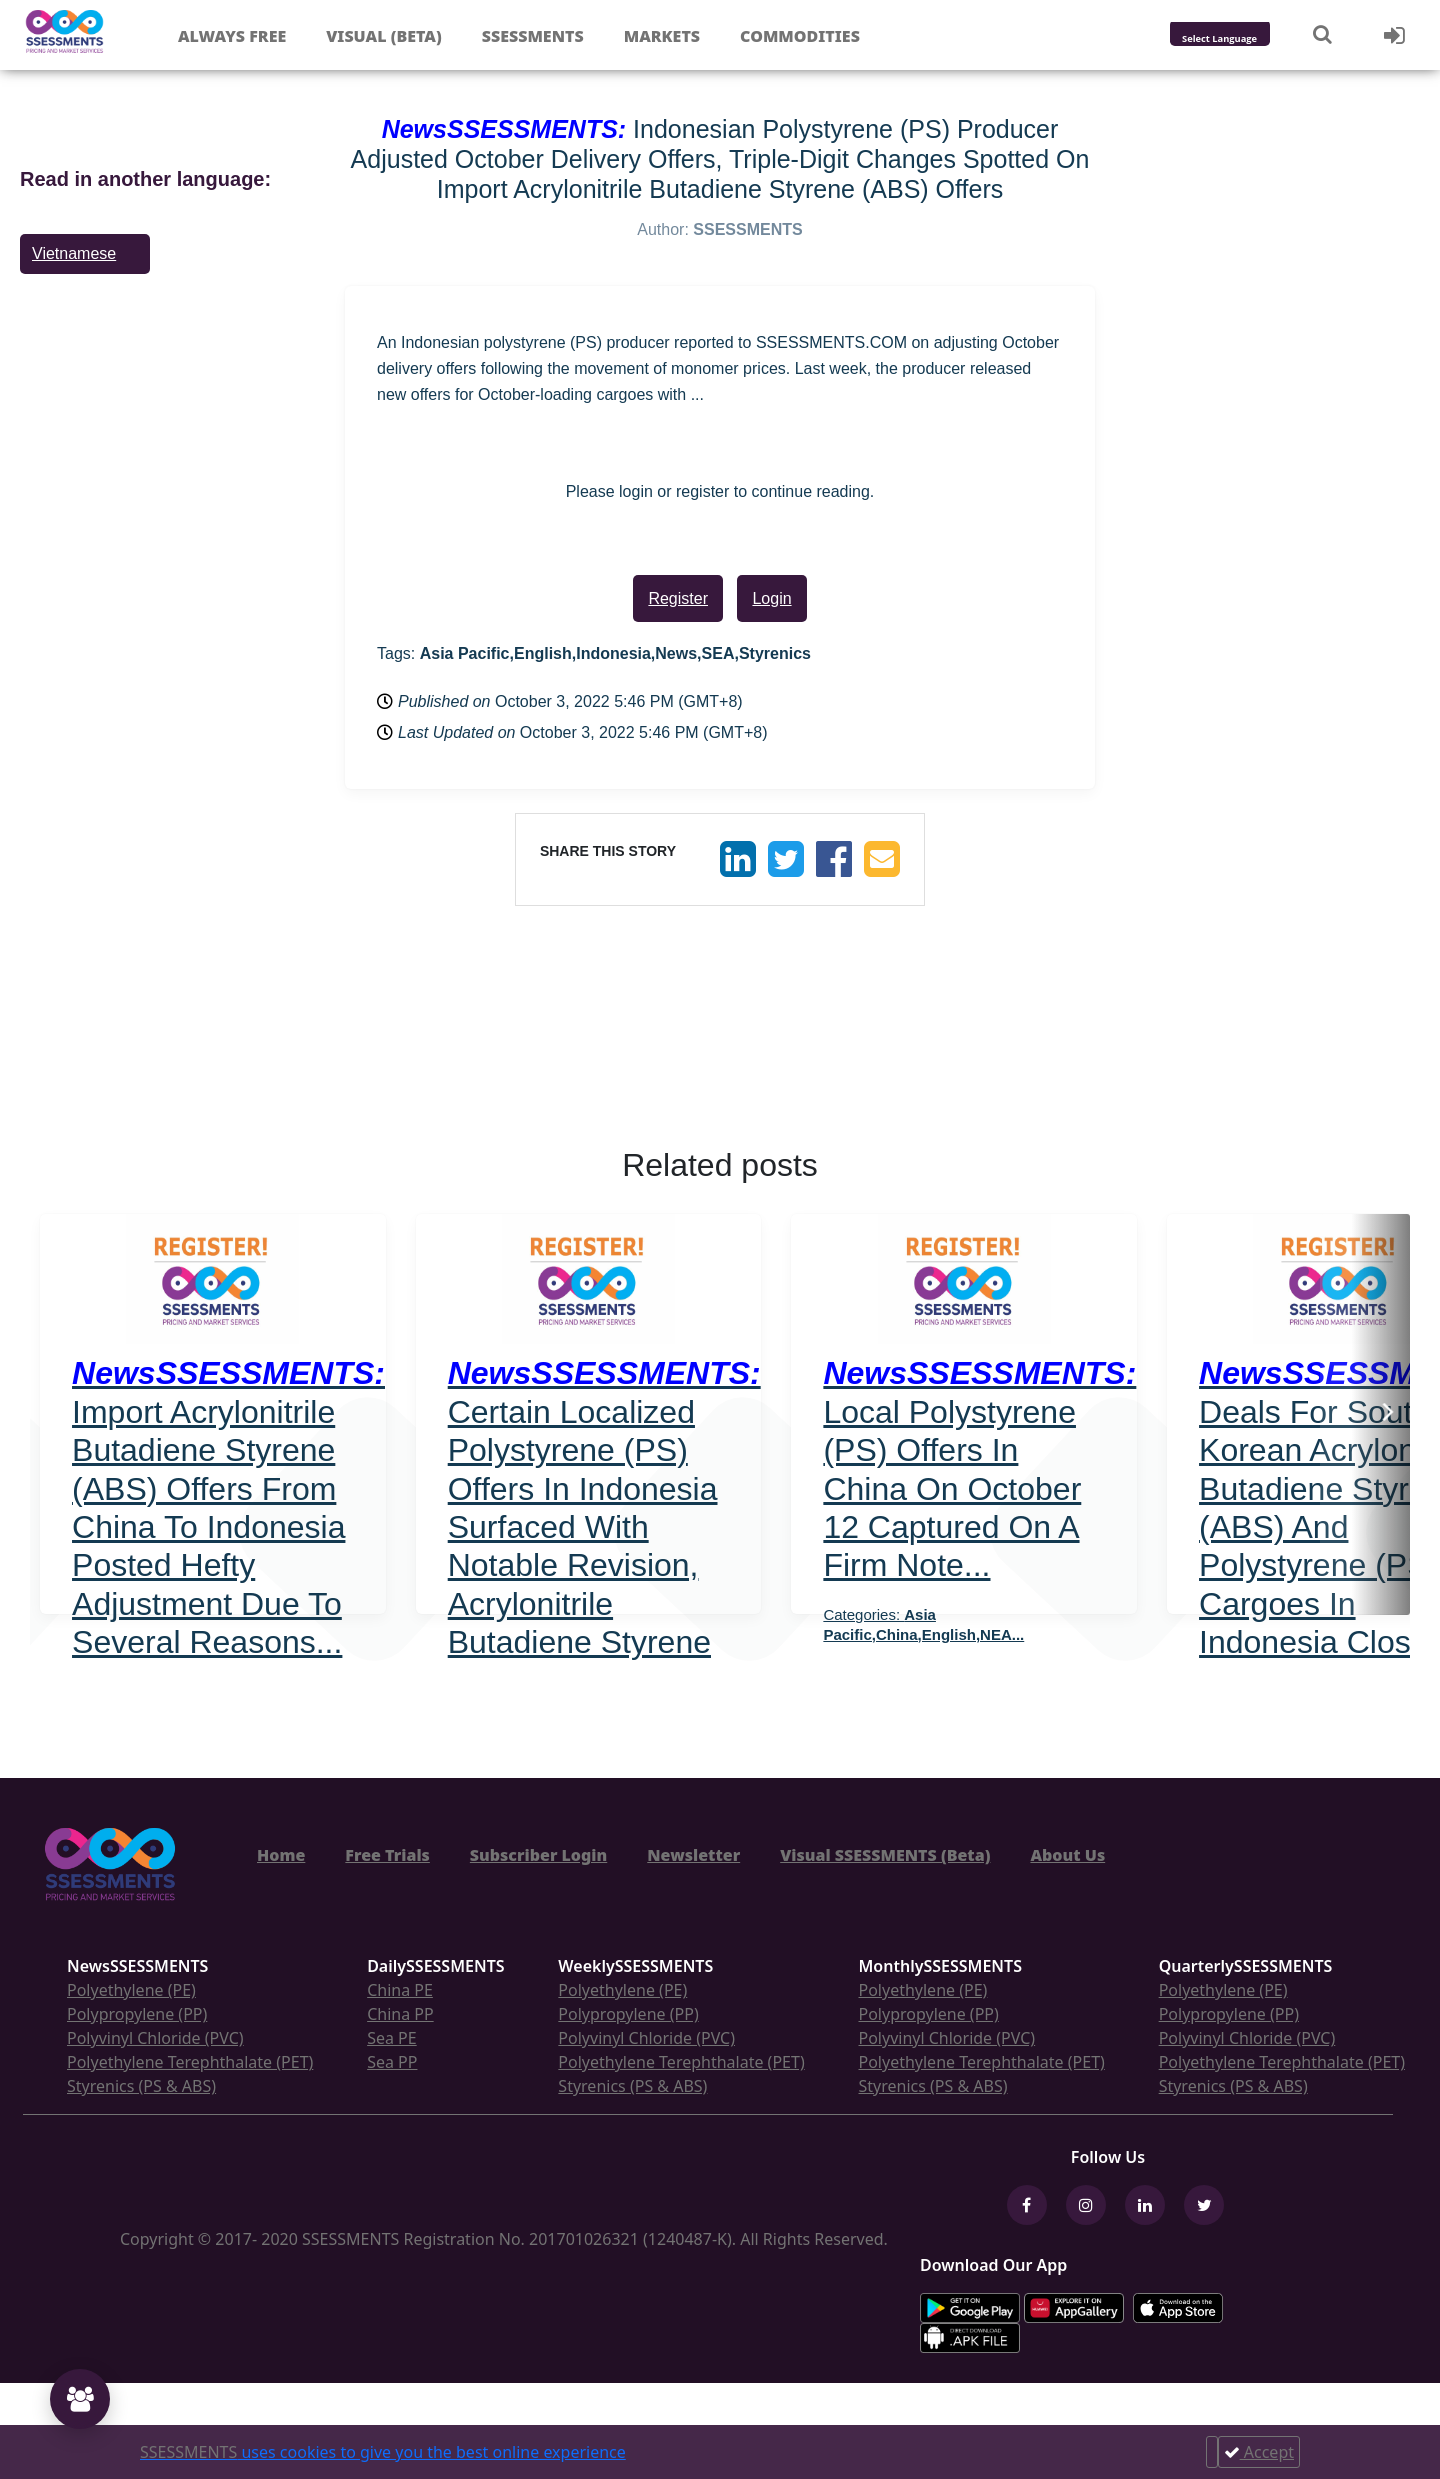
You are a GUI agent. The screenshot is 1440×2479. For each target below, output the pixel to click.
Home (281, 1855)
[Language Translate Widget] (1246, 39)
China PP (400, 2014)
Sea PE (392, 2038)
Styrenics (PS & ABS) (141, 2086)
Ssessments (533, 36)
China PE (400, 1990)
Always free (232, 36)
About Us (1067, 1855)
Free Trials (387, 1855)
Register (678, 598)
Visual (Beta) (383, 36)
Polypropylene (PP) (137, 2014)
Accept (1259, 2452)
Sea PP (392, 2062)
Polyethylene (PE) (131, 1990)
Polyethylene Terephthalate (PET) (190, 2062)
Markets (662, 36)
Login (771, 598)
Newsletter (693, 1855)
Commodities (800, 36)
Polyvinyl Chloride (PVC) (155, 2038)
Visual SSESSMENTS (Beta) (885, 1855)
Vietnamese (74, 253)
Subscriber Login (538, 1855)
